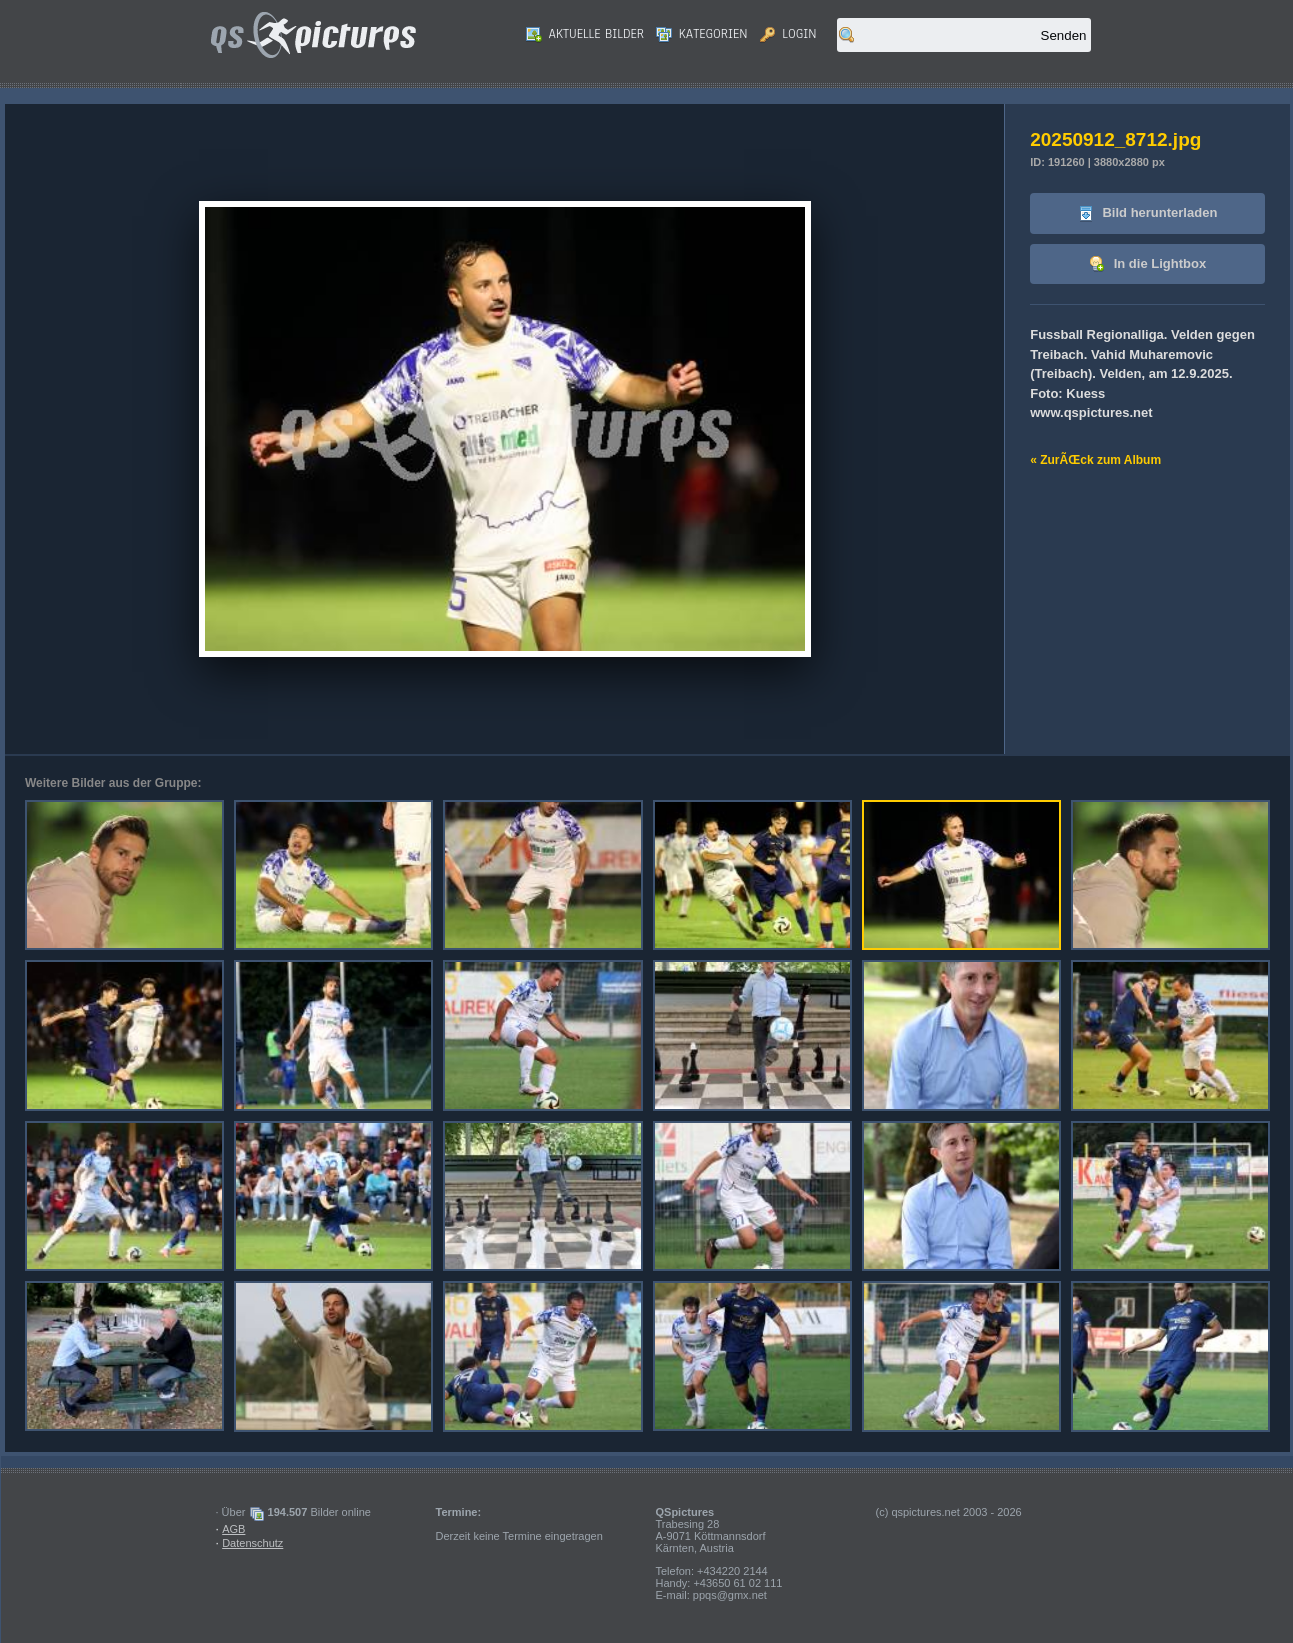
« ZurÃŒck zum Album (1095, 460)
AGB (233, 1529)
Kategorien (702, 34)
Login (788, 34)
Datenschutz (252, 1543)
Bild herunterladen (1147, 213)
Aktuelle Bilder (585, 34)
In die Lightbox (1147, 264)
